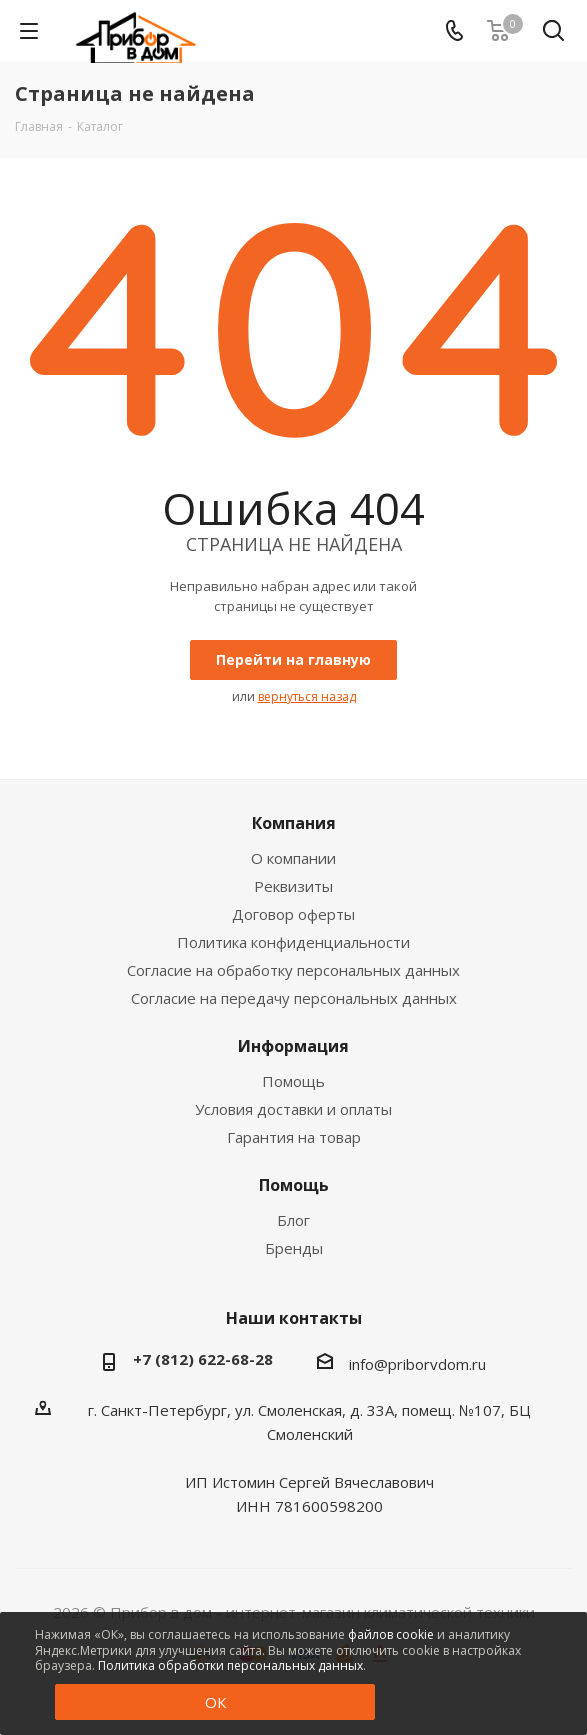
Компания (294, 823)
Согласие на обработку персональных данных (293, 970)
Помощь (293, 1081)
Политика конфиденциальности (293, 942)
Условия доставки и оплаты (293, 1109)
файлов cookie (391, 1634)
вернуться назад (307, 696)
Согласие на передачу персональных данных (294, 998)
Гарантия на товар (294, 1137)
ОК (215, 1702)
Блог (293, 1220)
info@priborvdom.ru (417, 1364)
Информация (293, 1046)
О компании (293, 858)
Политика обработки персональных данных (230, 1665)
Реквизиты (293, 886)
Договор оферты (293, 914)
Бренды (294, 1248)
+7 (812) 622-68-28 (203, 1359)
